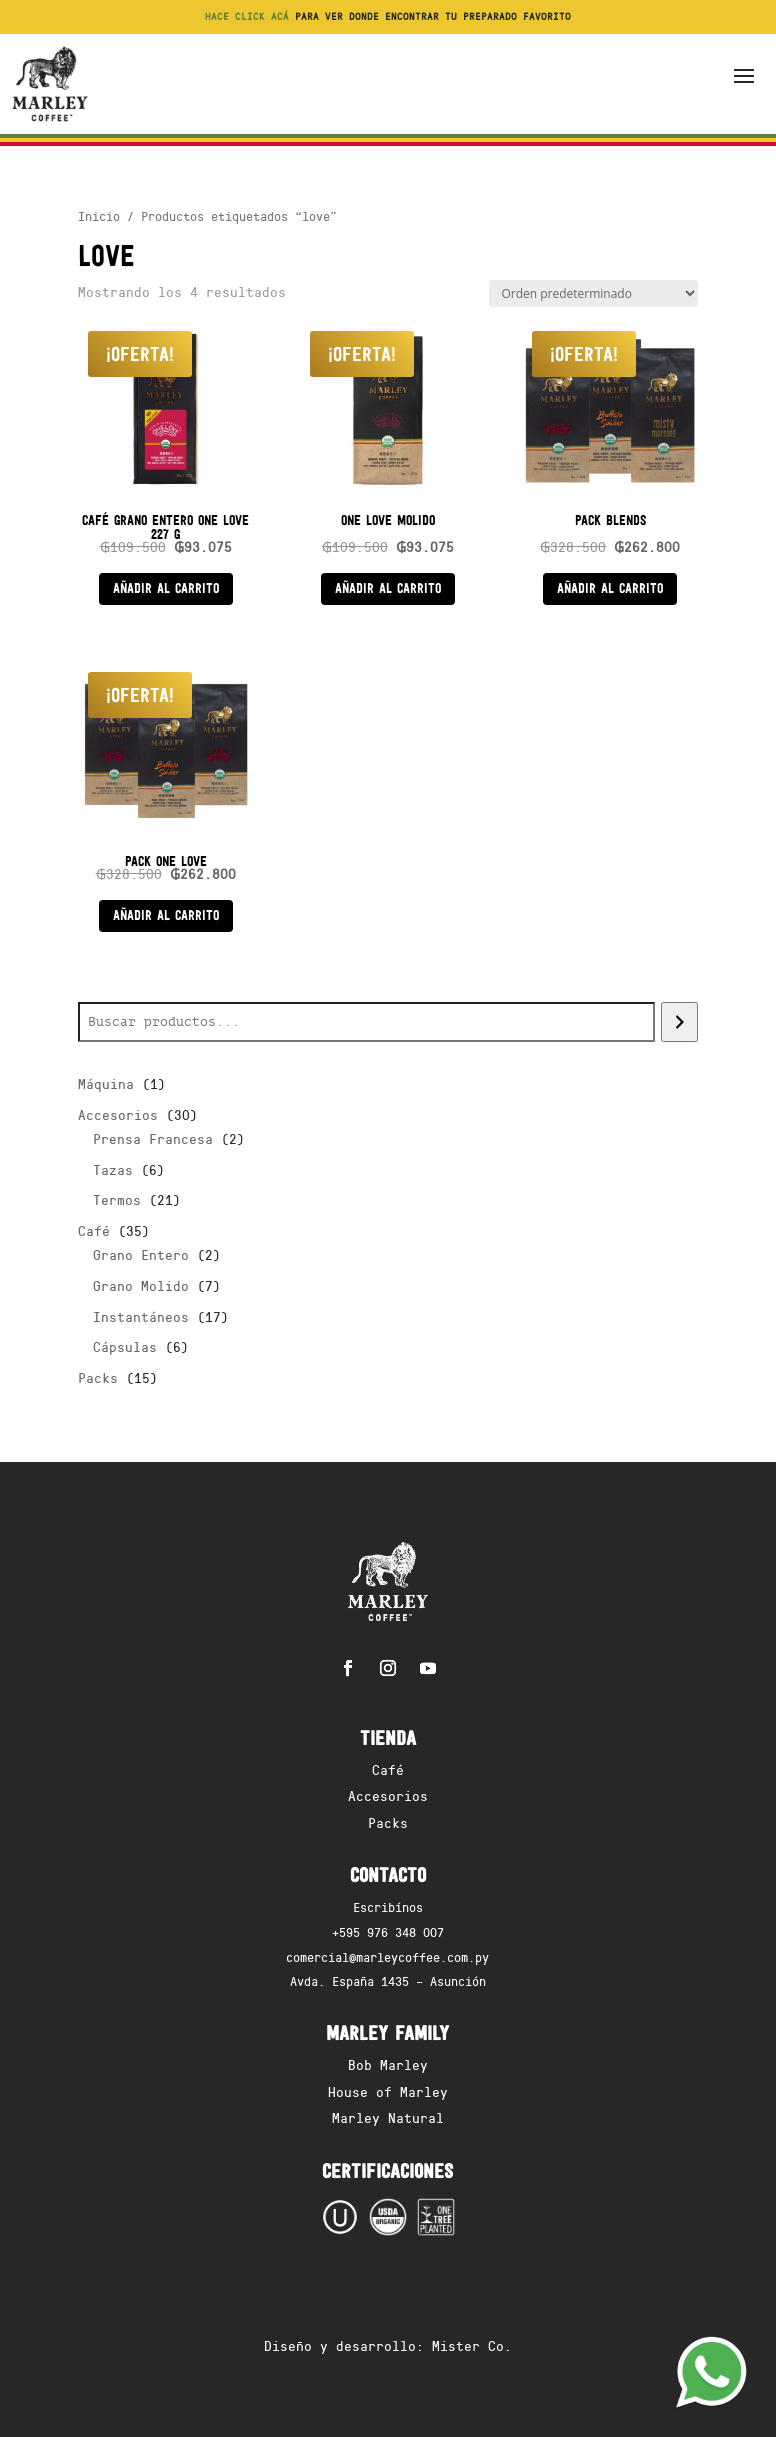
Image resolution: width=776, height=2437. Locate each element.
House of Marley (388, 2091)
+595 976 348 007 (388, 1931)
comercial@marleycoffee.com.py (387, 1956)
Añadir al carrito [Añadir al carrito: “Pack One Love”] (166, 915)
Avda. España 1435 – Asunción (388, 1980)
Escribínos (388, 1906)
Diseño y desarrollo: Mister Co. (388, 2345)
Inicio (99, 215)
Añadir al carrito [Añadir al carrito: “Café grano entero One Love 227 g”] (166, 588)
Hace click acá (247, 16)
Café (388, 1769)
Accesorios (388, 1795)
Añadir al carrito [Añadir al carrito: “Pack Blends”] (610, 588)
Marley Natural (388, 2117)
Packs (388, 1822)
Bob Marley (388, 2064)
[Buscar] (679, 1022)
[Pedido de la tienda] (593, 293)
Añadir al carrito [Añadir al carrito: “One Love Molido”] (388, 588)
